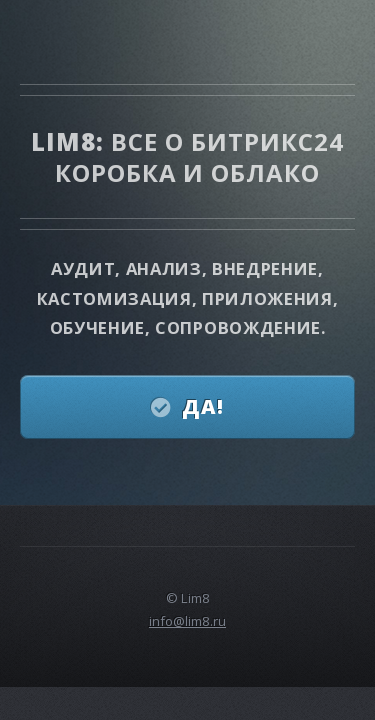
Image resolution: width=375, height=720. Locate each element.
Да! (203, 406)
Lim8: (71, 141)
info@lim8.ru (187, 621)
